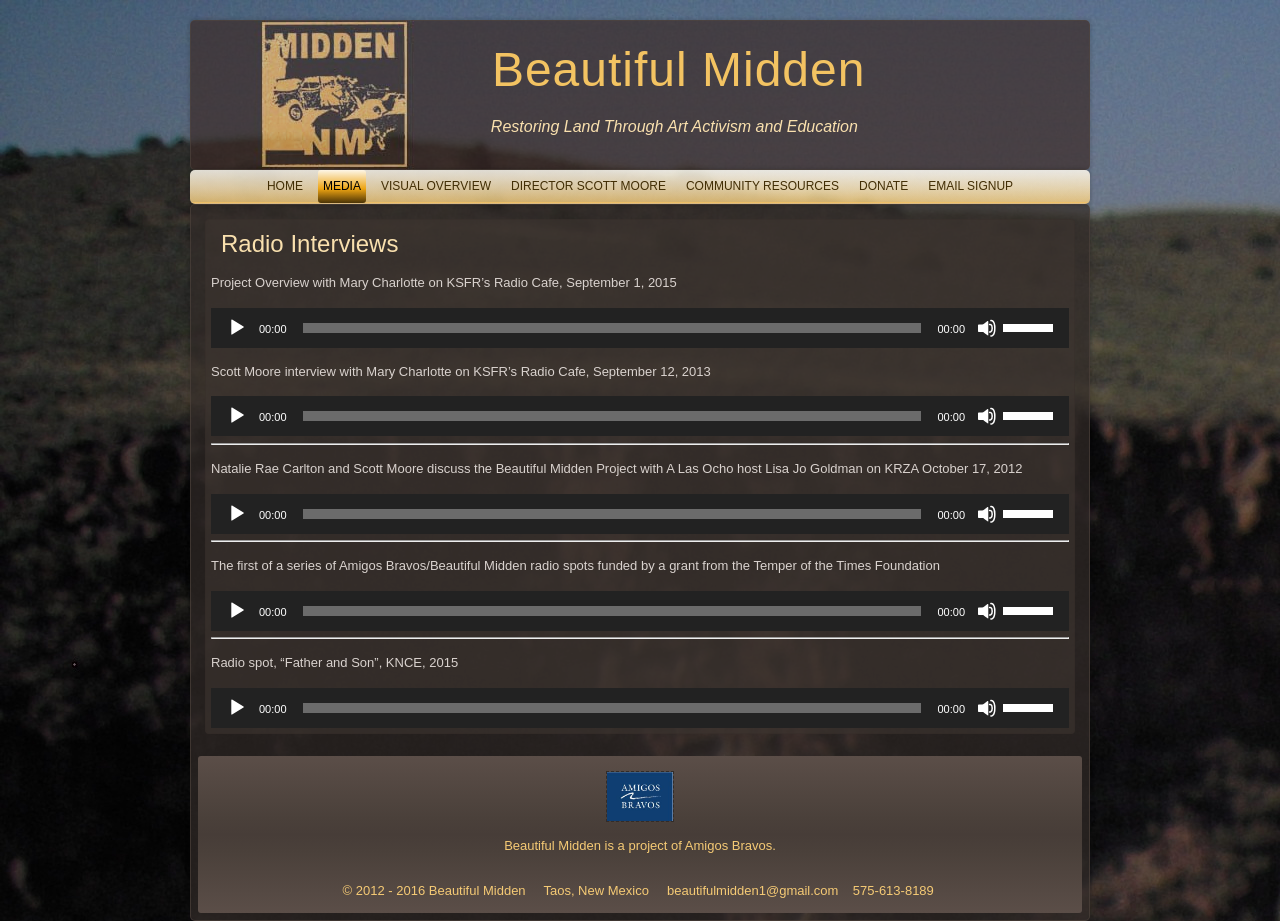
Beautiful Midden (679, 69)
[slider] (612, 328)
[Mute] (987, 328)
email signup (970, 186)
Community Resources (762, 186)
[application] (640, 328)
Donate (883, 186)
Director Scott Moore (588, 186)
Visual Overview (436, 186)
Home (285, 186)
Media (342, 186)
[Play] (237, 328)
